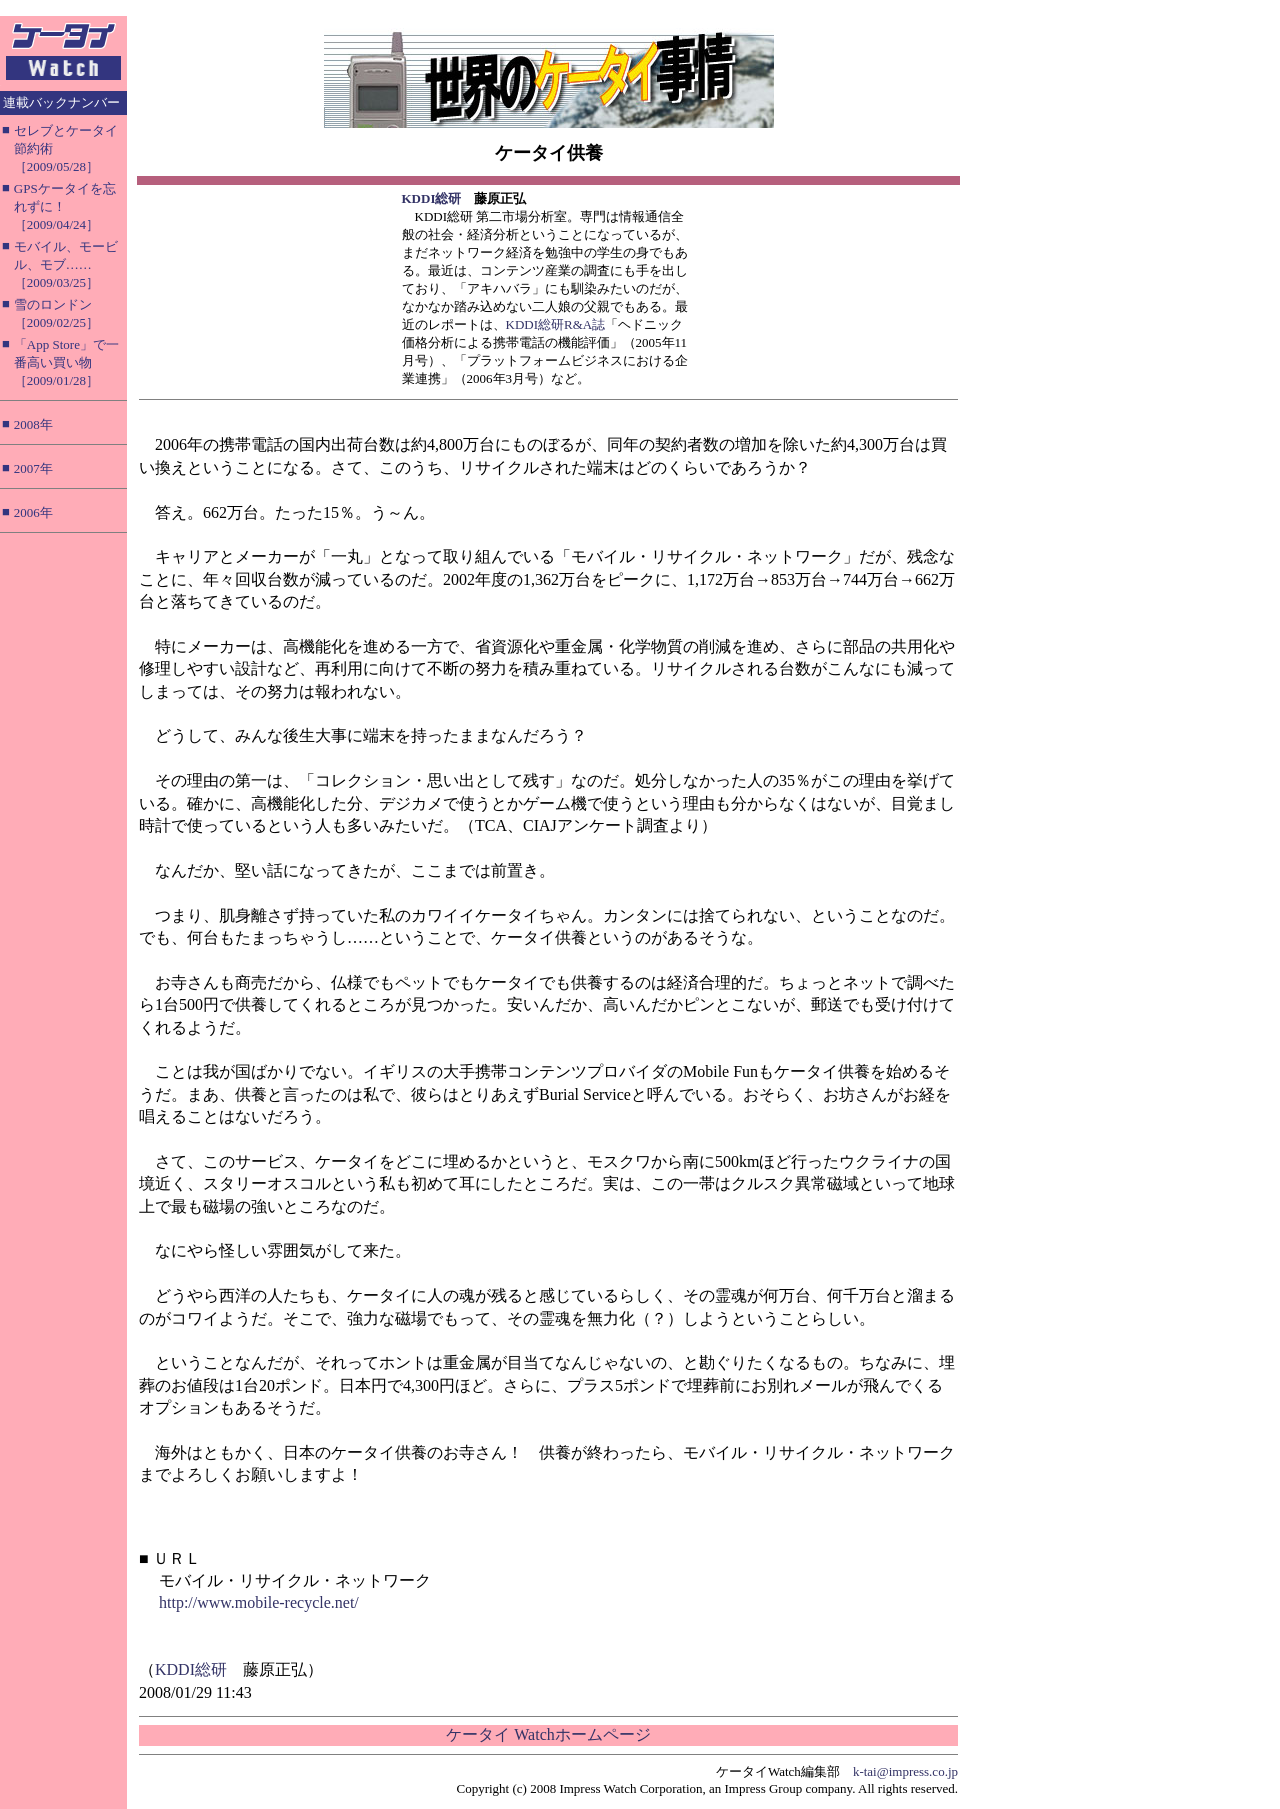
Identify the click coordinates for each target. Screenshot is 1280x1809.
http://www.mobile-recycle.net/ (259, 1602)
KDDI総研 (432, 198)
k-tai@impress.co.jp (905, 1771)
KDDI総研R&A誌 (556, 324)
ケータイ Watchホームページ (548, 1734)
